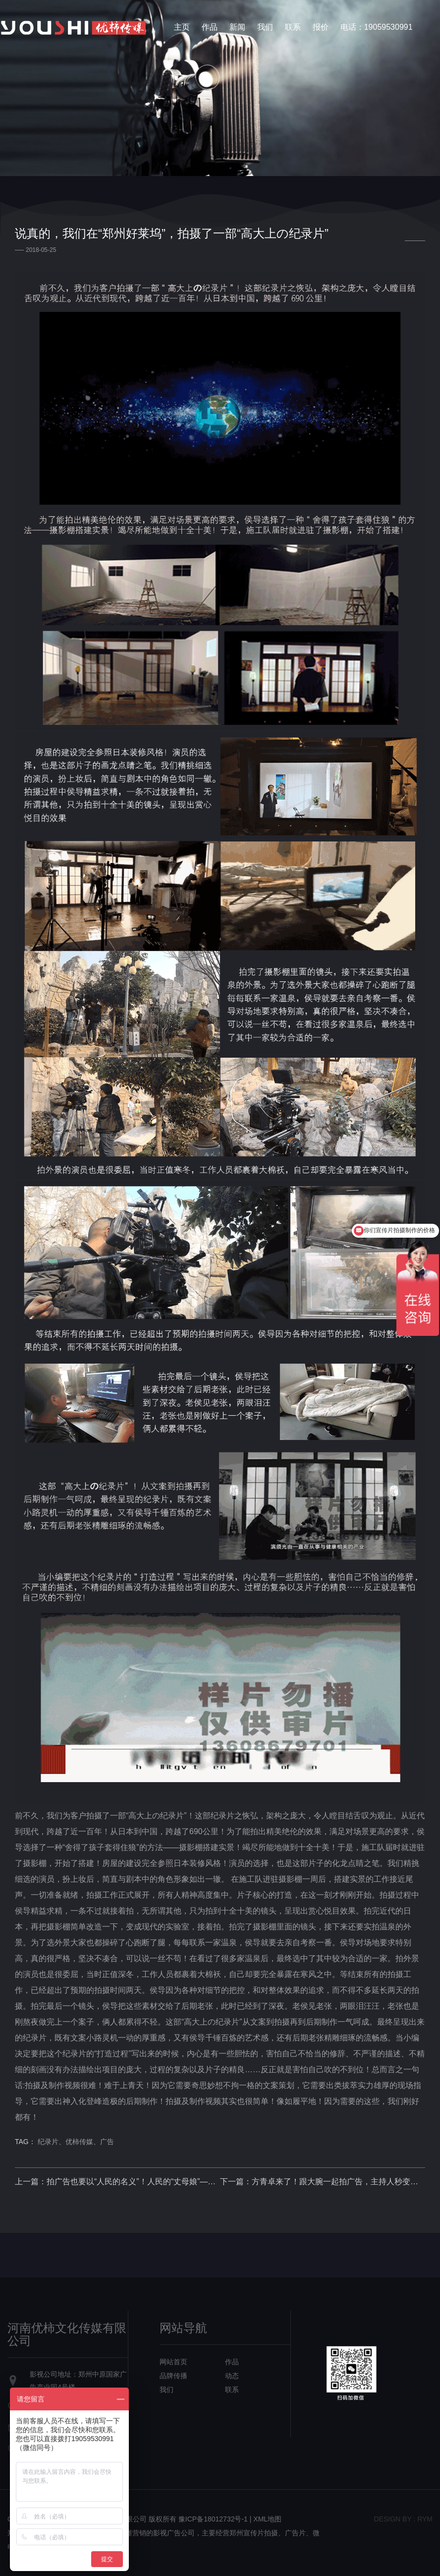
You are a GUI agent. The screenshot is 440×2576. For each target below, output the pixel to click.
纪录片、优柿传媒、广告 (76, 2142)
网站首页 (173, 2362)
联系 (293, 27)
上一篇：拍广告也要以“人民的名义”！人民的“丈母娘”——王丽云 (117, 2181)
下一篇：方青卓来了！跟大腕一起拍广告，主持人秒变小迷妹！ (322, 2181)
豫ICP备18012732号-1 (213, 2519)
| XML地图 (265, 2519)
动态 (232, 2376)
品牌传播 (173, 2376)
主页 (182, 27)
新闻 (237, 27)
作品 (210, 27)
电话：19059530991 (376, 27)
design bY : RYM (403, 2519)
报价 (321, 27)
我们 (265, 27)
